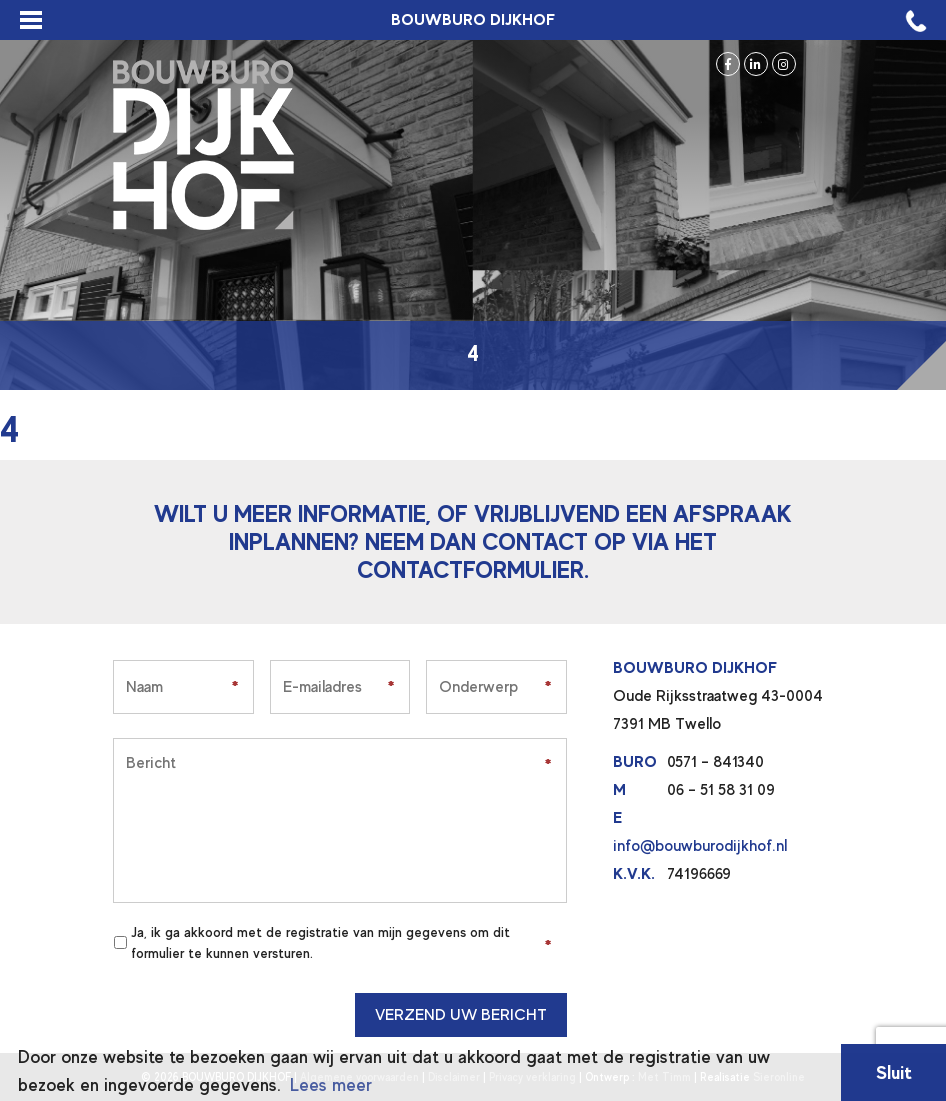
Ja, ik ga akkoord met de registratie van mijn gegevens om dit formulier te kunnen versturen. (320, 942)
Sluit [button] (894, 1072)
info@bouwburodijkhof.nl (700, 846)
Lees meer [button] (331, 1085)
